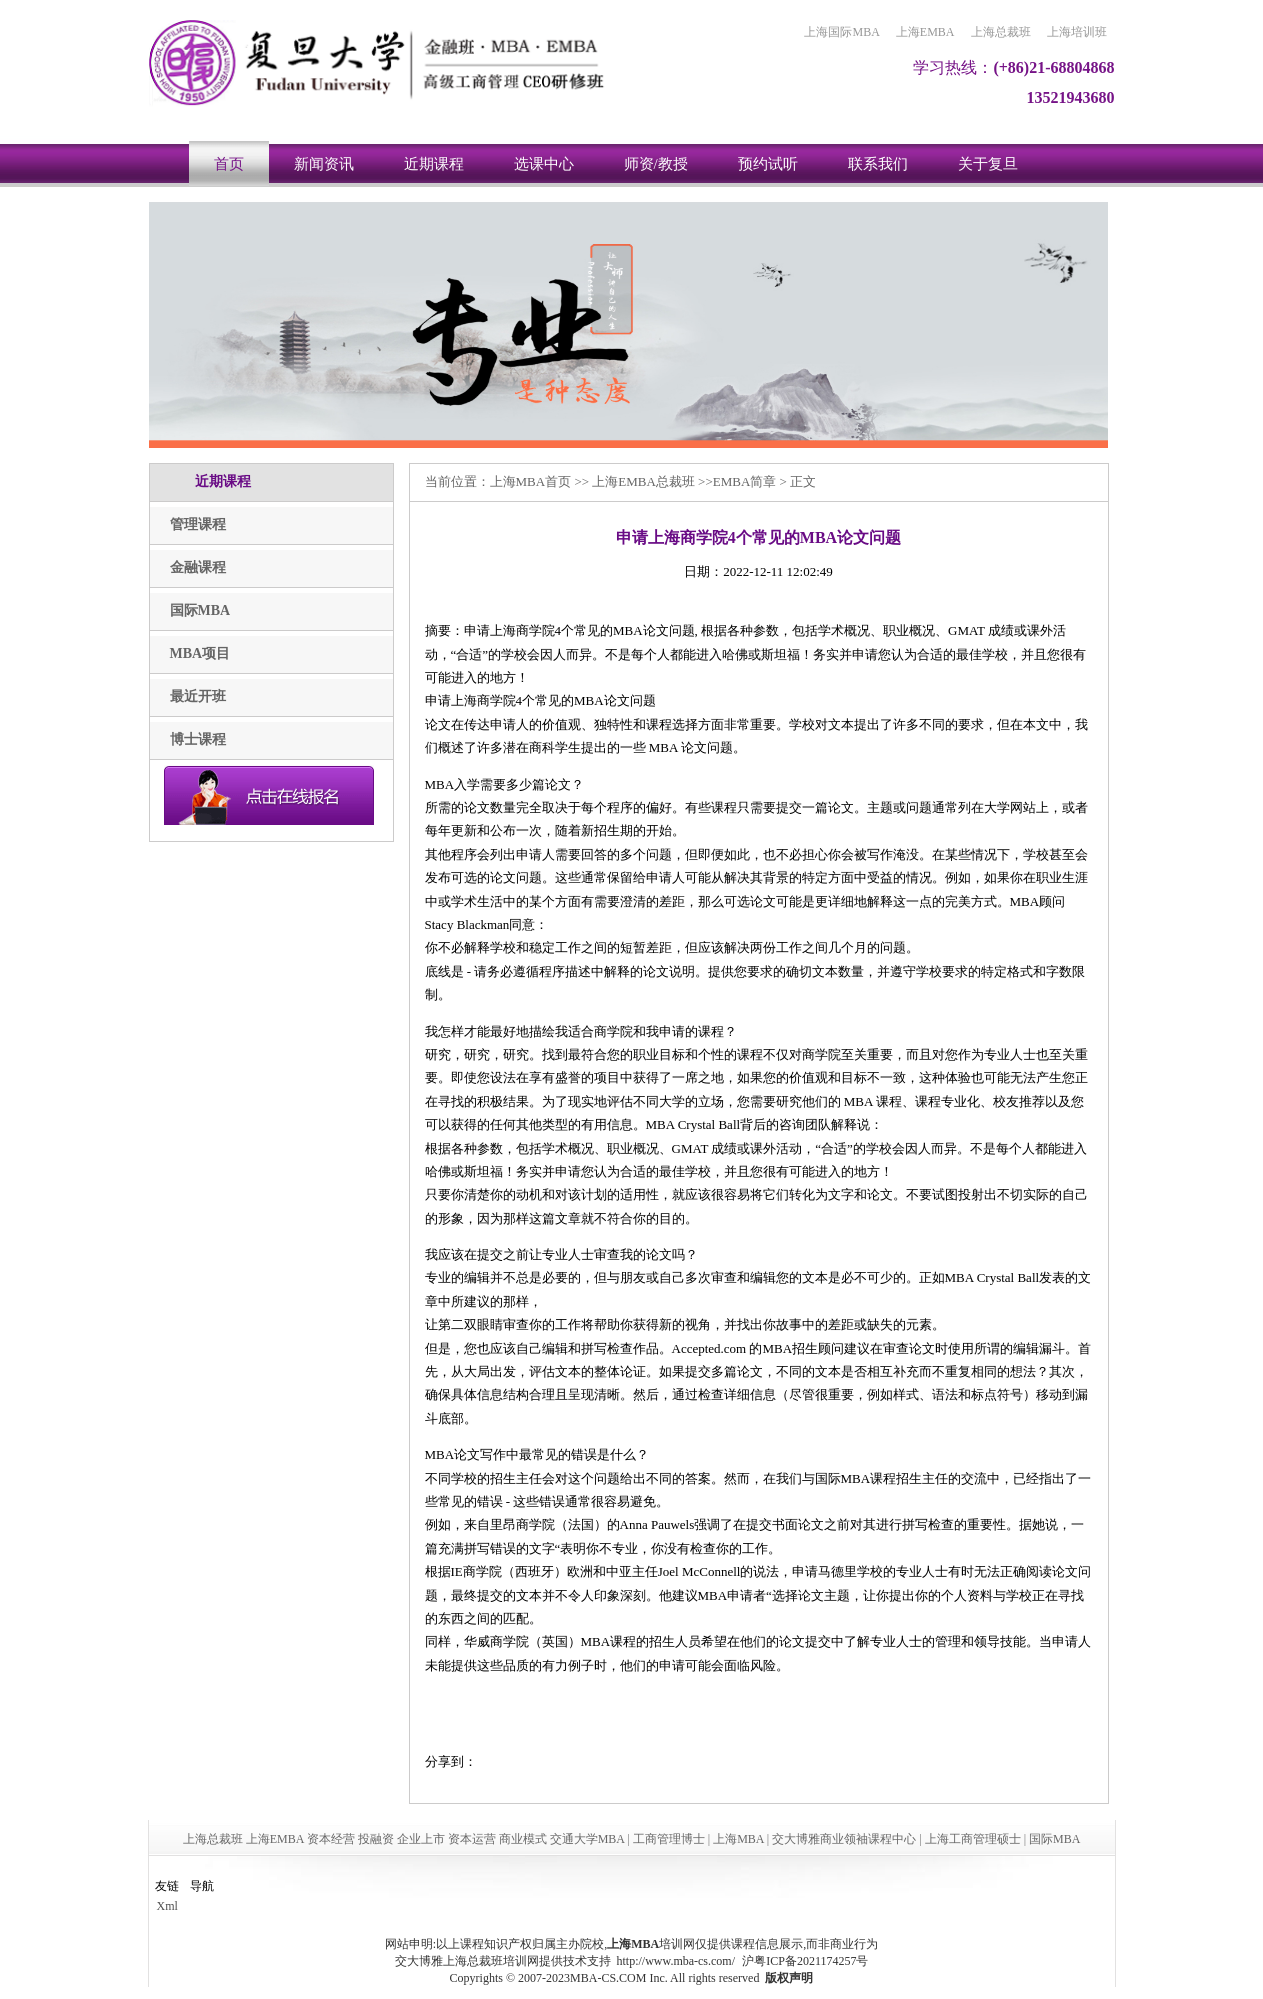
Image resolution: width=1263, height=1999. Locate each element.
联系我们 (878, 164)
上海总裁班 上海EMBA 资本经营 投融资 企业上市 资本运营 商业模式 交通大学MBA (404, 1839)
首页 (229, 164)
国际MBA (200, 610)
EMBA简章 (745, 481)
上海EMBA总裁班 (643, 481)
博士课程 (198, 739)
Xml (167, 1906)
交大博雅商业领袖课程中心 (844, 1839)
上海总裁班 (1001, 32)
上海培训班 (1077, 32)
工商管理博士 (669, 1839)
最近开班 (198, 696)
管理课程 (198, 524)
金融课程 (198, 567)
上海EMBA (925, 32)
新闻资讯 (324, 164)
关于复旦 (988, 164)
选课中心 (544, 164)
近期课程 (434, 164)
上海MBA (518, 481)
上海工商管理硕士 (973, 1839)
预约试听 (768, 164)
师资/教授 (656, 164)
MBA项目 (200, 653)
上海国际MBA (841, 32)
